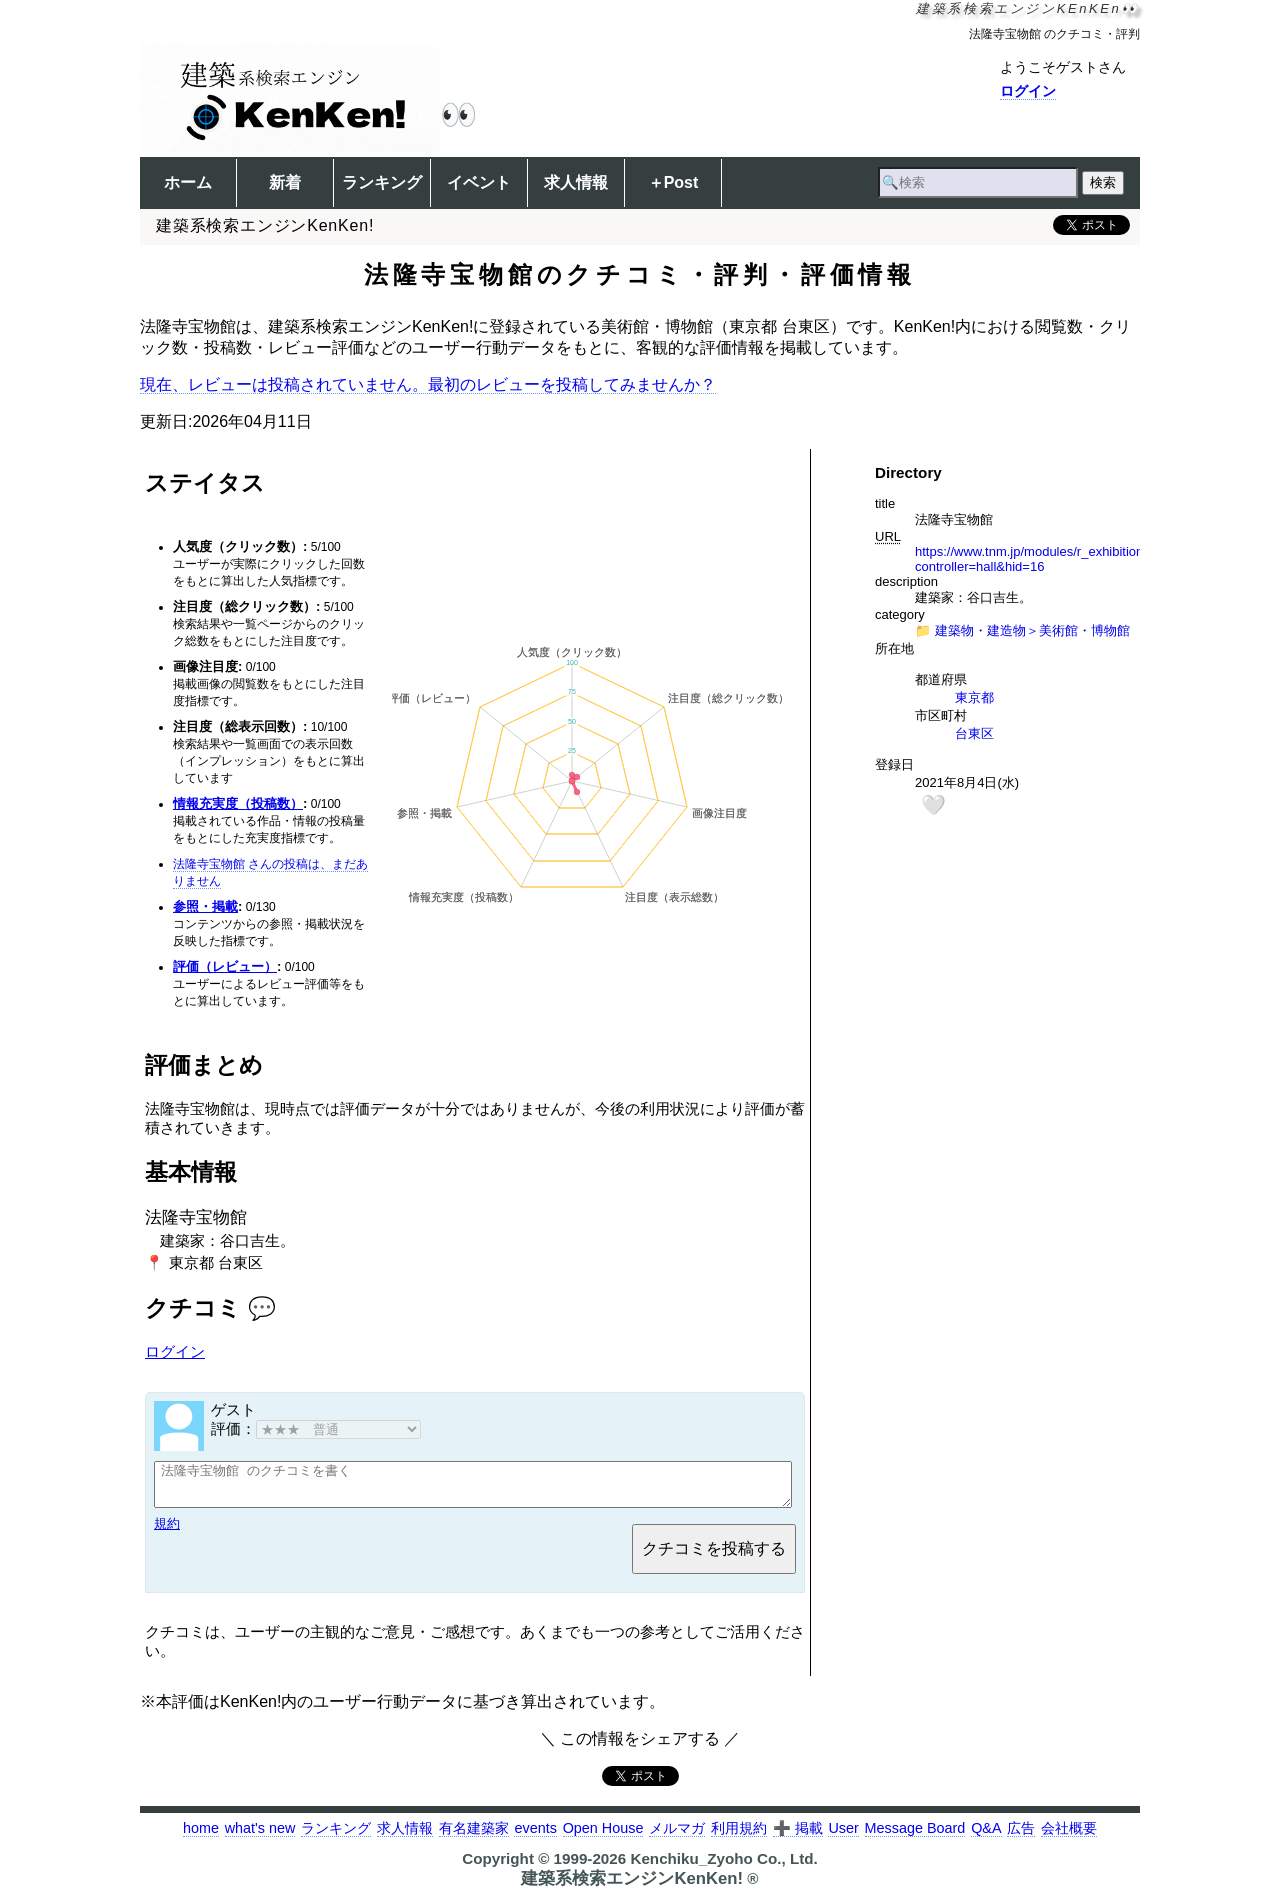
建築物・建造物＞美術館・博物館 (1032, 630)
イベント (479, 182)
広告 (1021, 1837)
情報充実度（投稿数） (238, 803)
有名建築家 (474, 1837)
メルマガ (677, 1837)
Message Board (915, 1837)
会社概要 (1069, 1837)
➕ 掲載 (798, 1837)
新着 (285, 182)
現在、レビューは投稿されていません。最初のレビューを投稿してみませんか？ (428, 384)
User (843, 1837)
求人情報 (576, 182)
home (201, 1837)
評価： (316, 1428)
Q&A (986, 1837)
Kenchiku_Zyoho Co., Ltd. (723, 1867)
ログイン (1028, 91)
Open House (603, 1837)
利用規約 (739, 1837)
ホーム (188, 182)
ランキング (382, 182)
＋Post (673, 182)
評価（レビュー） (225, 966)
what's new (260, 1837)
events (535, 1837)
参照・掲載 (205, 906)
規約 (167, 1532)
